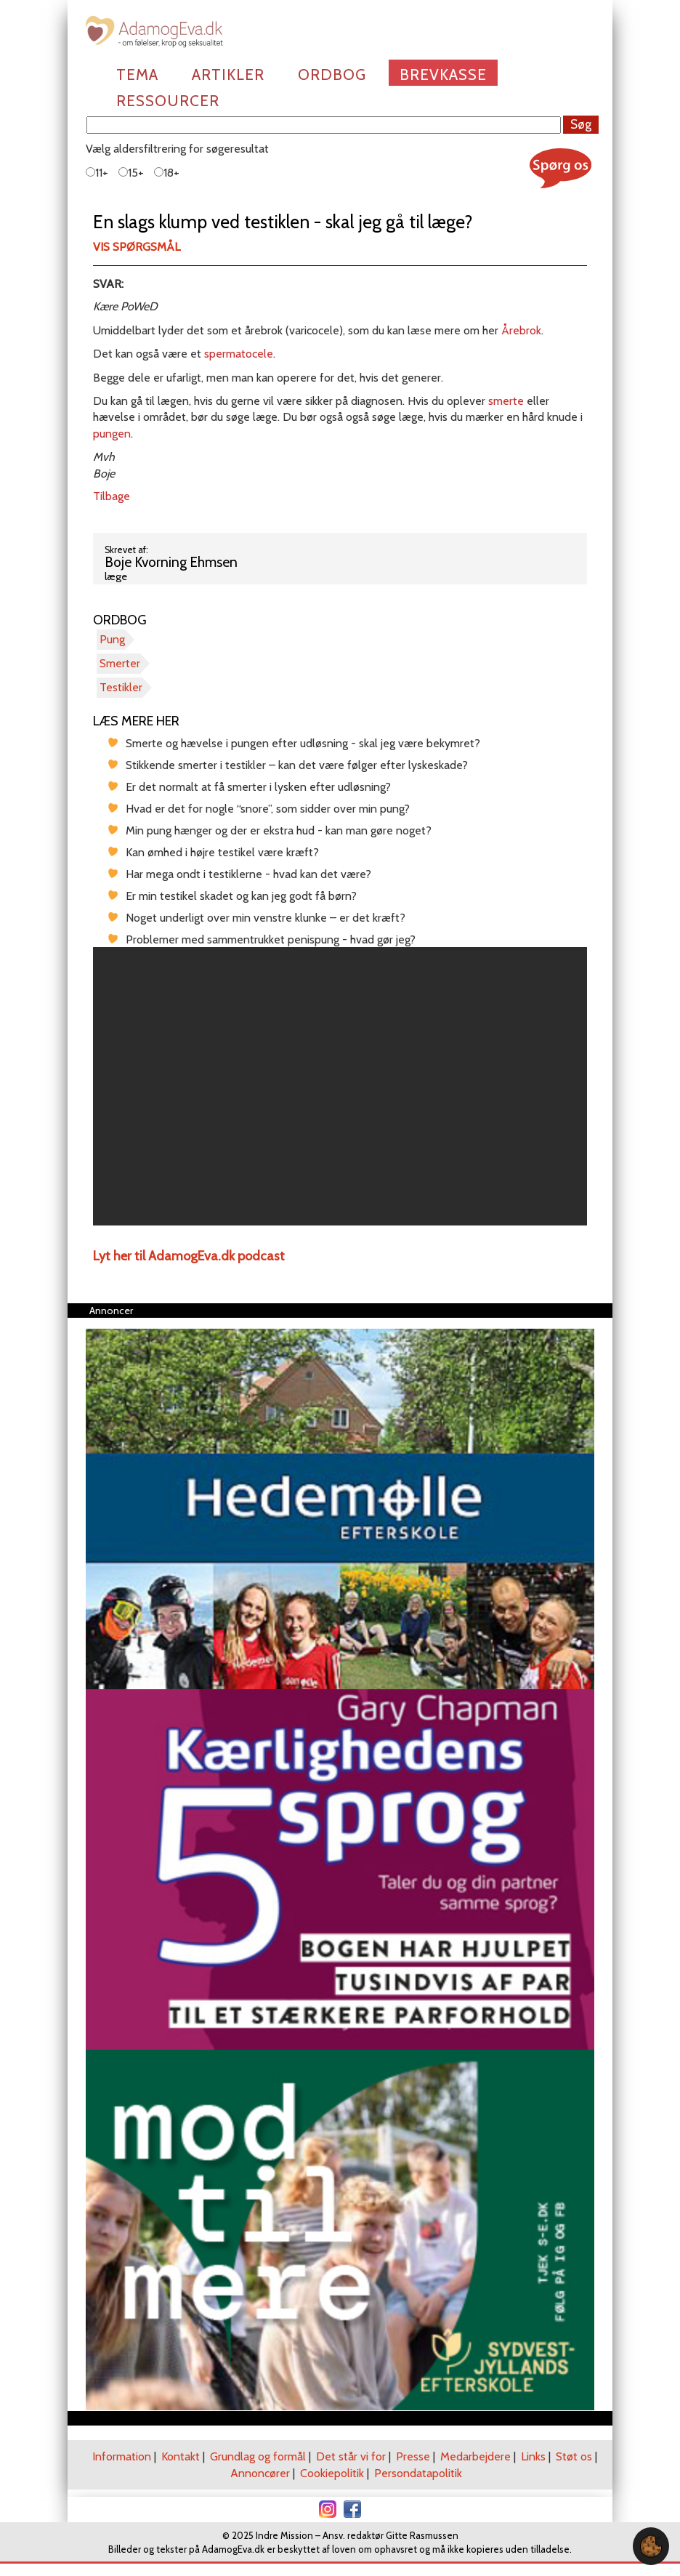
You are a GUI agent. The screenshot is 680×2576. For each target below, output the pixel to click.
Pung (112, 639)
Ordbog (332, 74)
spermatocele (238, 354)
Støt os (574, 2456)
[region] (340, 1086)
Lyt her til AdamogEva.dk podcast (189, 1256)
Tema (137, 74)
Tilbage (111, 496)
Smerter (120, 663)
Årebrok (519, 330)
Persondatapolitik (418, 2473)
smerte (506, 401)
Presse (413, 2456)
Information (121, 2456)
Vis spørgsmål (136, 247)
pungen (112, 433)
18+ (166, 173)
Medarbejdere (475, 2456)
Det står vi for (351, 2456)
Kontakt (180, 2456)
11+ (97, 173)
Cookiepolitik (332, 2473)
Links (533, 2456)
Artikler (228, 74)
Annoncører (260, 2473)
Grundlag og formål (258, 2456)
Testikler (121, 687)
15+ (131, 173)
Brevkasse (443, 74)
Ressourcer (167, 101)
